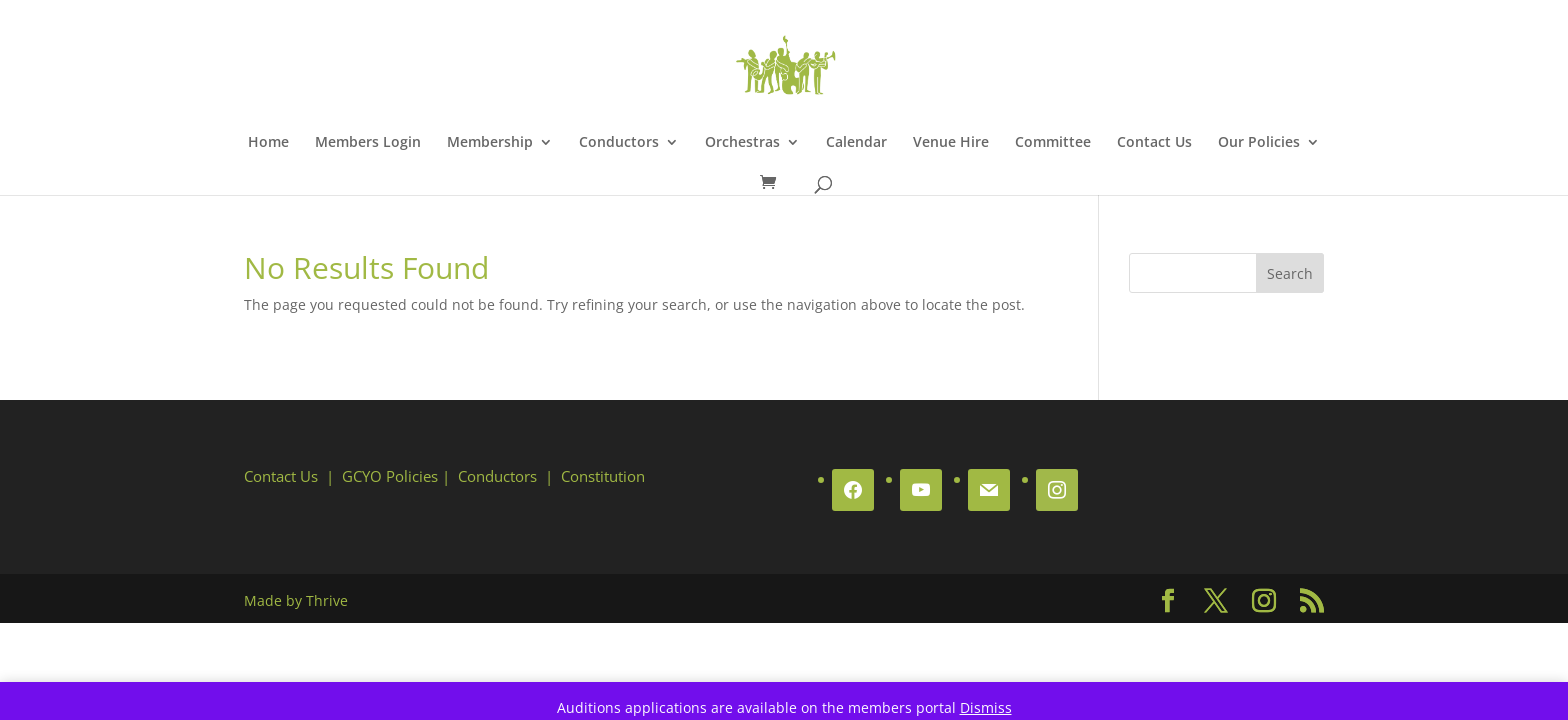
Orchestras (742, 143)
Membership (490, 143)
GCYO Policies (390, 476)
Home (268, 143)
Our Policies (1259, 143)
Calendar (856, 143)
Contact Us (1154, 143)
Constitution (603, 476)
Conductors (619, 143)
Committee (1053, 143)
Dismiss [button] (986, 707)
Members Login (368, 143)
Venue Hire (951, 143)
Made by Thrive (296, 600)
